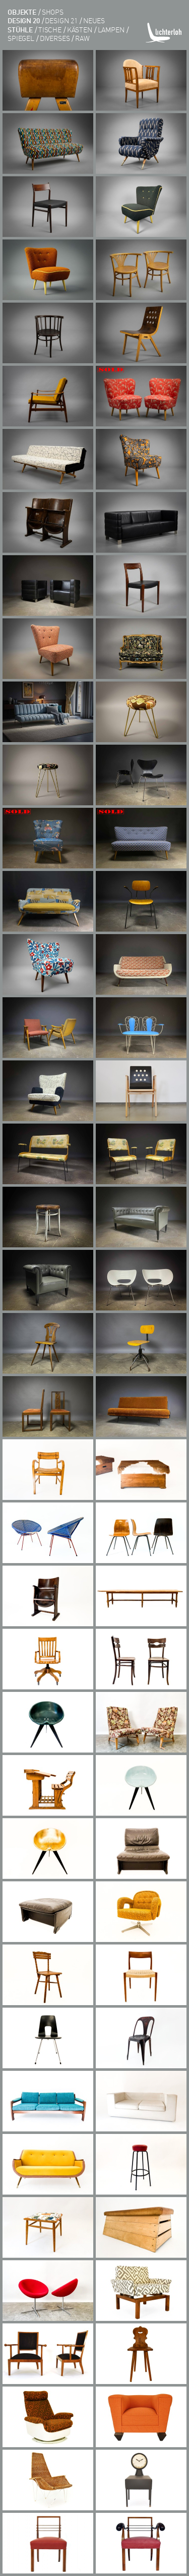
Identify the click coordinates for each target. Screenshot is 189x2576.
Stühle (20, 29)
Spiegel (21, 37)
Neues (94, 20)
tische (49, 29)
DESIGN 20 (24, 20)
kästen (79, 29)
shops (53, 11)
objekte (22, 11)
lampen (111, 29)
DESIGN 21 (61, 20)
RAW (82, 37)
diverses (55, 37)
